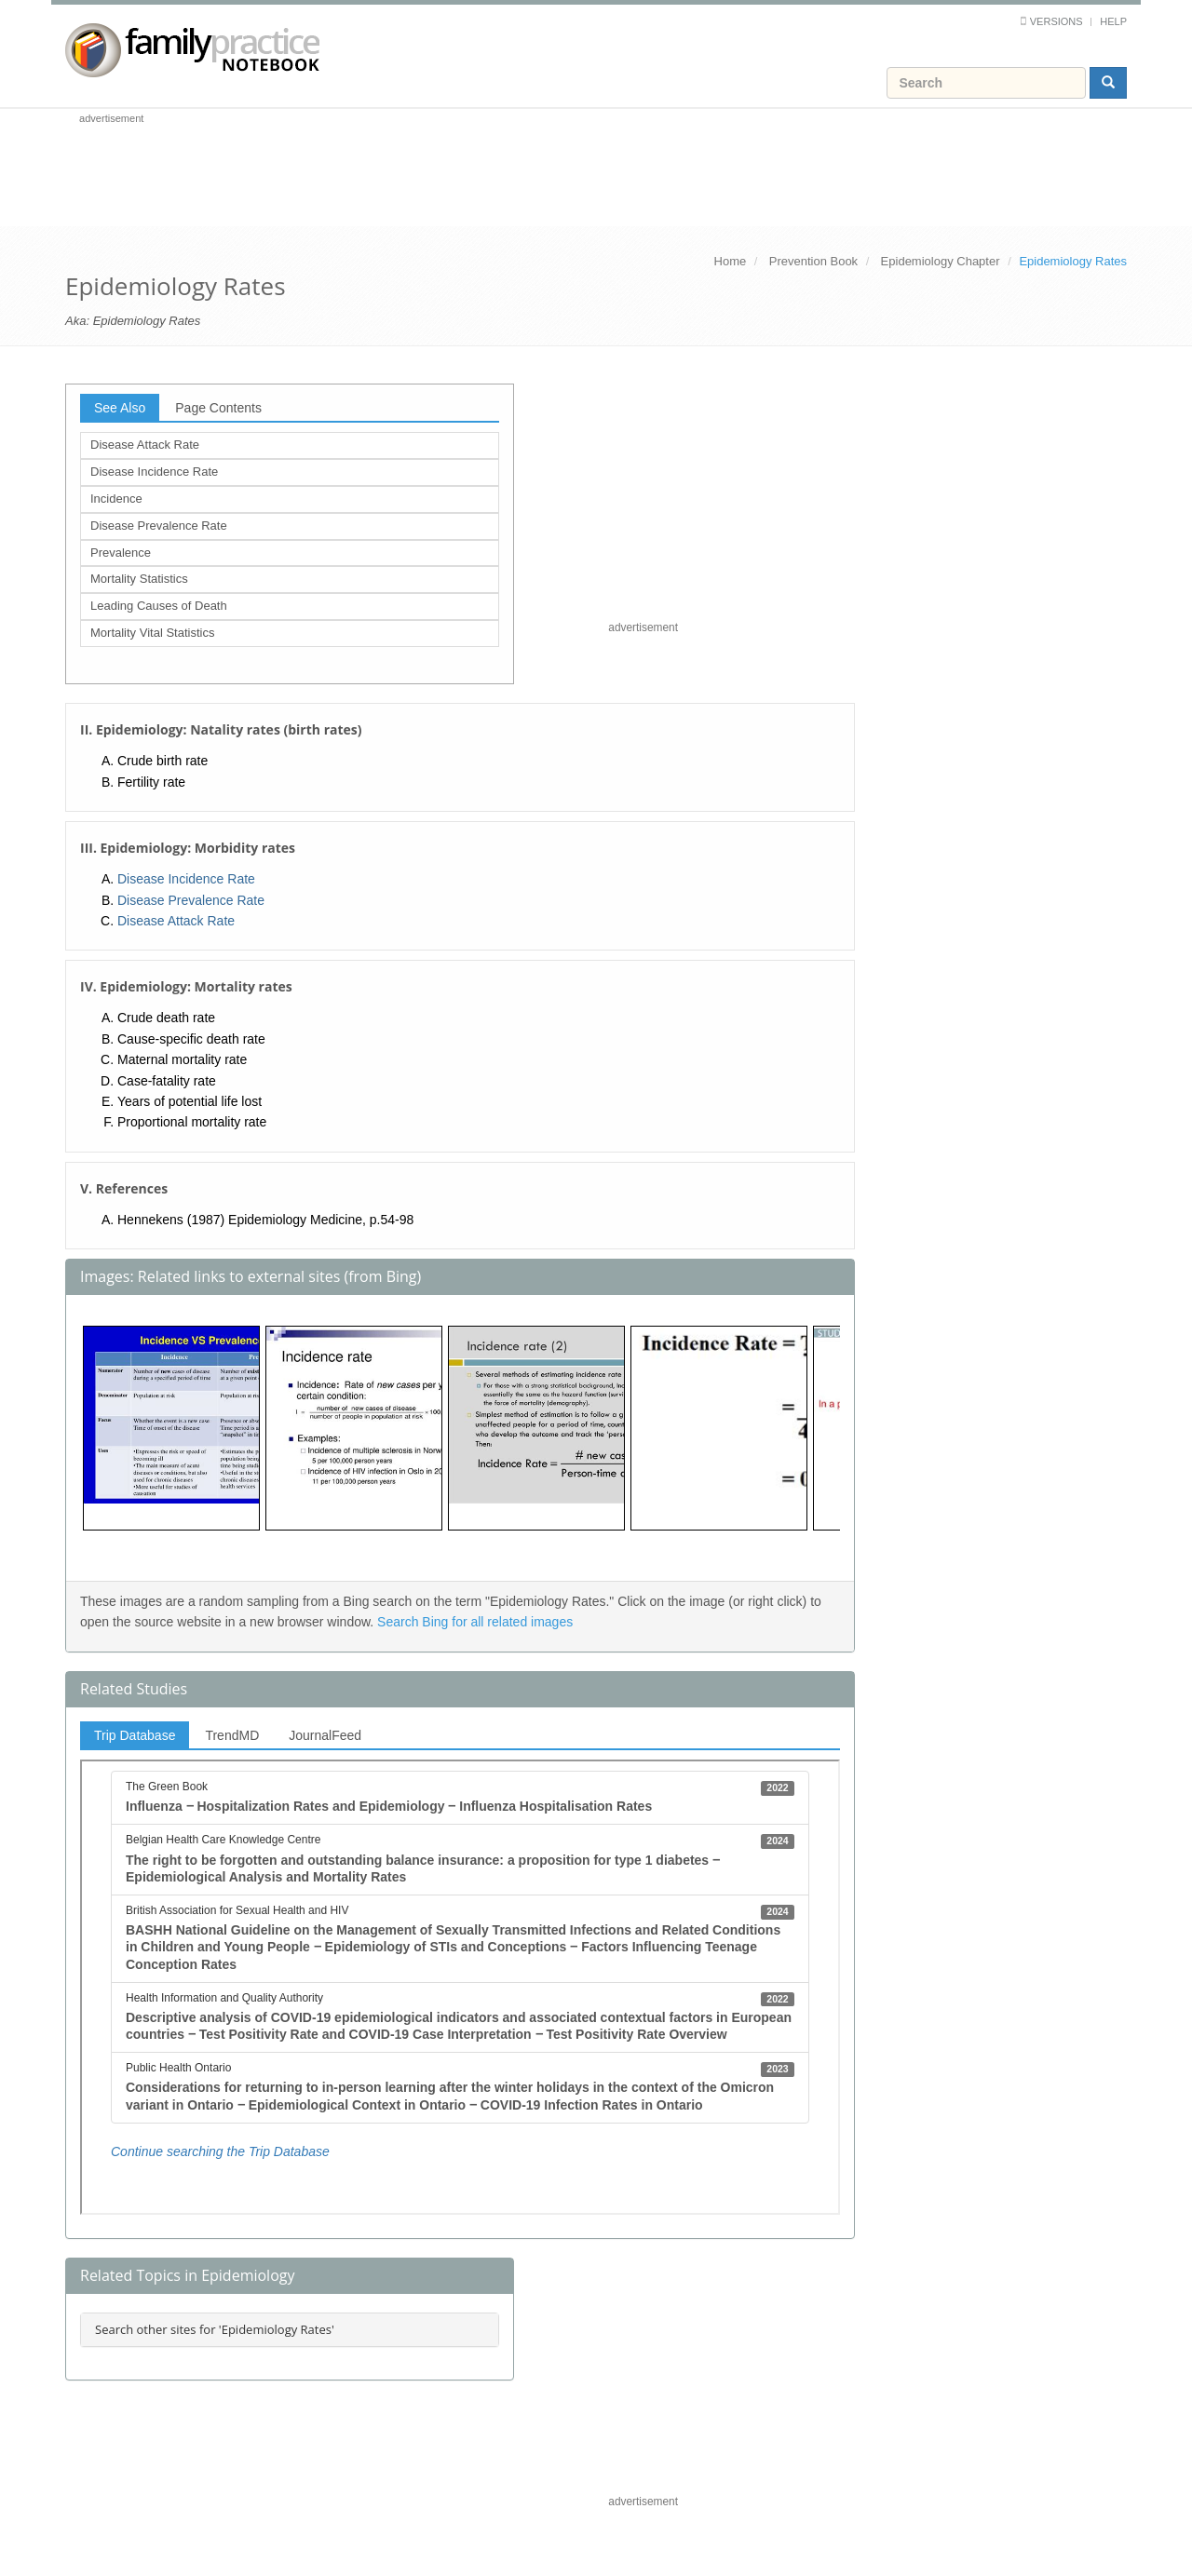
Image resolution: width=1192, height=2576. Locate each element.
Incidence (116, 499)
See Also (119, 407)
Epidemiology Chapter (940, 261)
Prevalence (120, 553)
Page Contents (218, 407)
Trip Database (134, 1735)
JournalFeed (325, 1735)
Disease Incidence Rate (154, 472)
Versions (1056, 21)
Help (1113, 21)
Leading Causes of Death (158, 606)
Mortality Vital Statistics (152, 633)
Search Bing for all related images (475, 1621)
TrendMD (232, 1735)
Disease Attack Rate (144, 445)
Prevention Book (813, 261)
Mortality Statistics (139, 579)
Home (730, 261)
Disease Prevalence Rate (158, 526)
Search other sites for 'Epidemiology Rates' (214, 2329)
